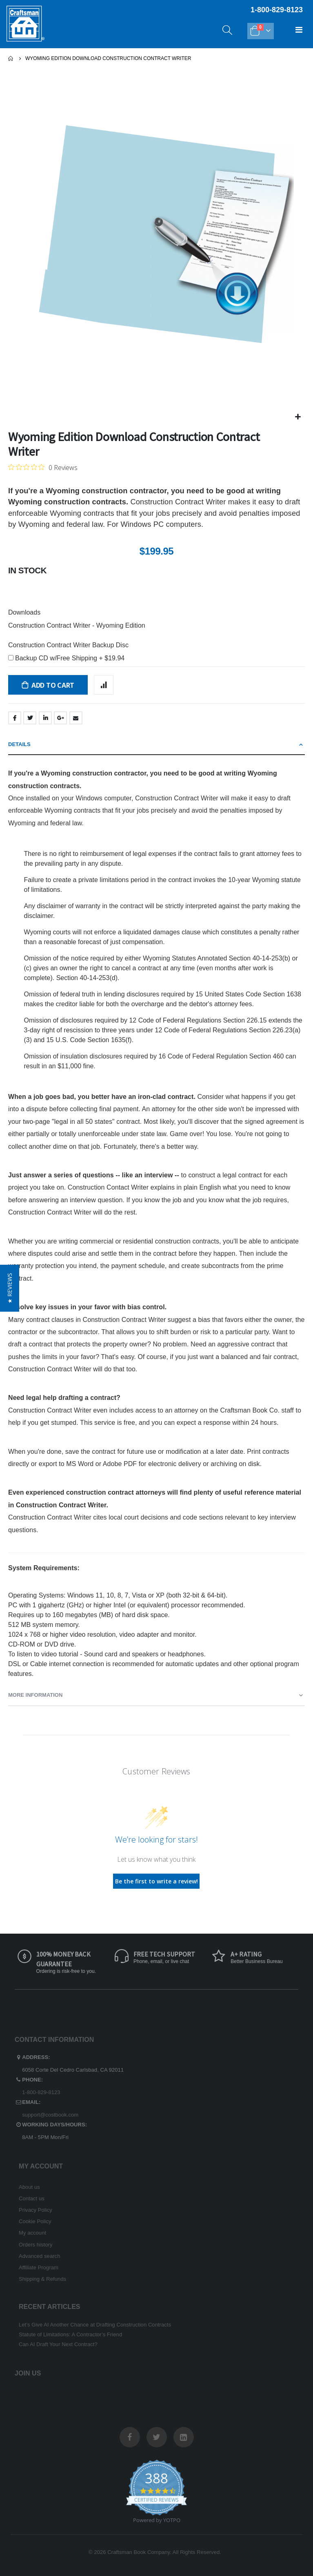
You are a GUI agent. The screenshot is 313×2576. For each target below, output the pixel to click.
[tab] (156, 744)
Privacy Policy (35, 2210)
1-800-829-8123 (41, 2092)
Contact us (31, 2198)
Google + (60, 717)
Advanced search (39, 2256)
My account (32, 2233)
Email (75, 717)
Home (11, 58)
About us (29, 2187)
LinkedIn (45, 717)
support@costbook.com (50, 2115)
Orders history (36, 2245)
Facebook (14, 717)
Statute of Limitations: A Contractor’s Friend (70, 2334)
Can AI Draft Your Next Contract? (58, 2344)
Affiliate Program (38, 2267)
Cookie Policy (35, 2221)
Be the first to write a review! (156, 1881)
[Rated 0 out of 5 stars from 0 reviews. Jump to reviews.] (43, 467)
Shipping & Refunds (42, 2279)
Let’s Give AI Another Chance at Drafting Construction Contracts (95, 2325)
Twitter (29, 717)
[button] (298, 417)
